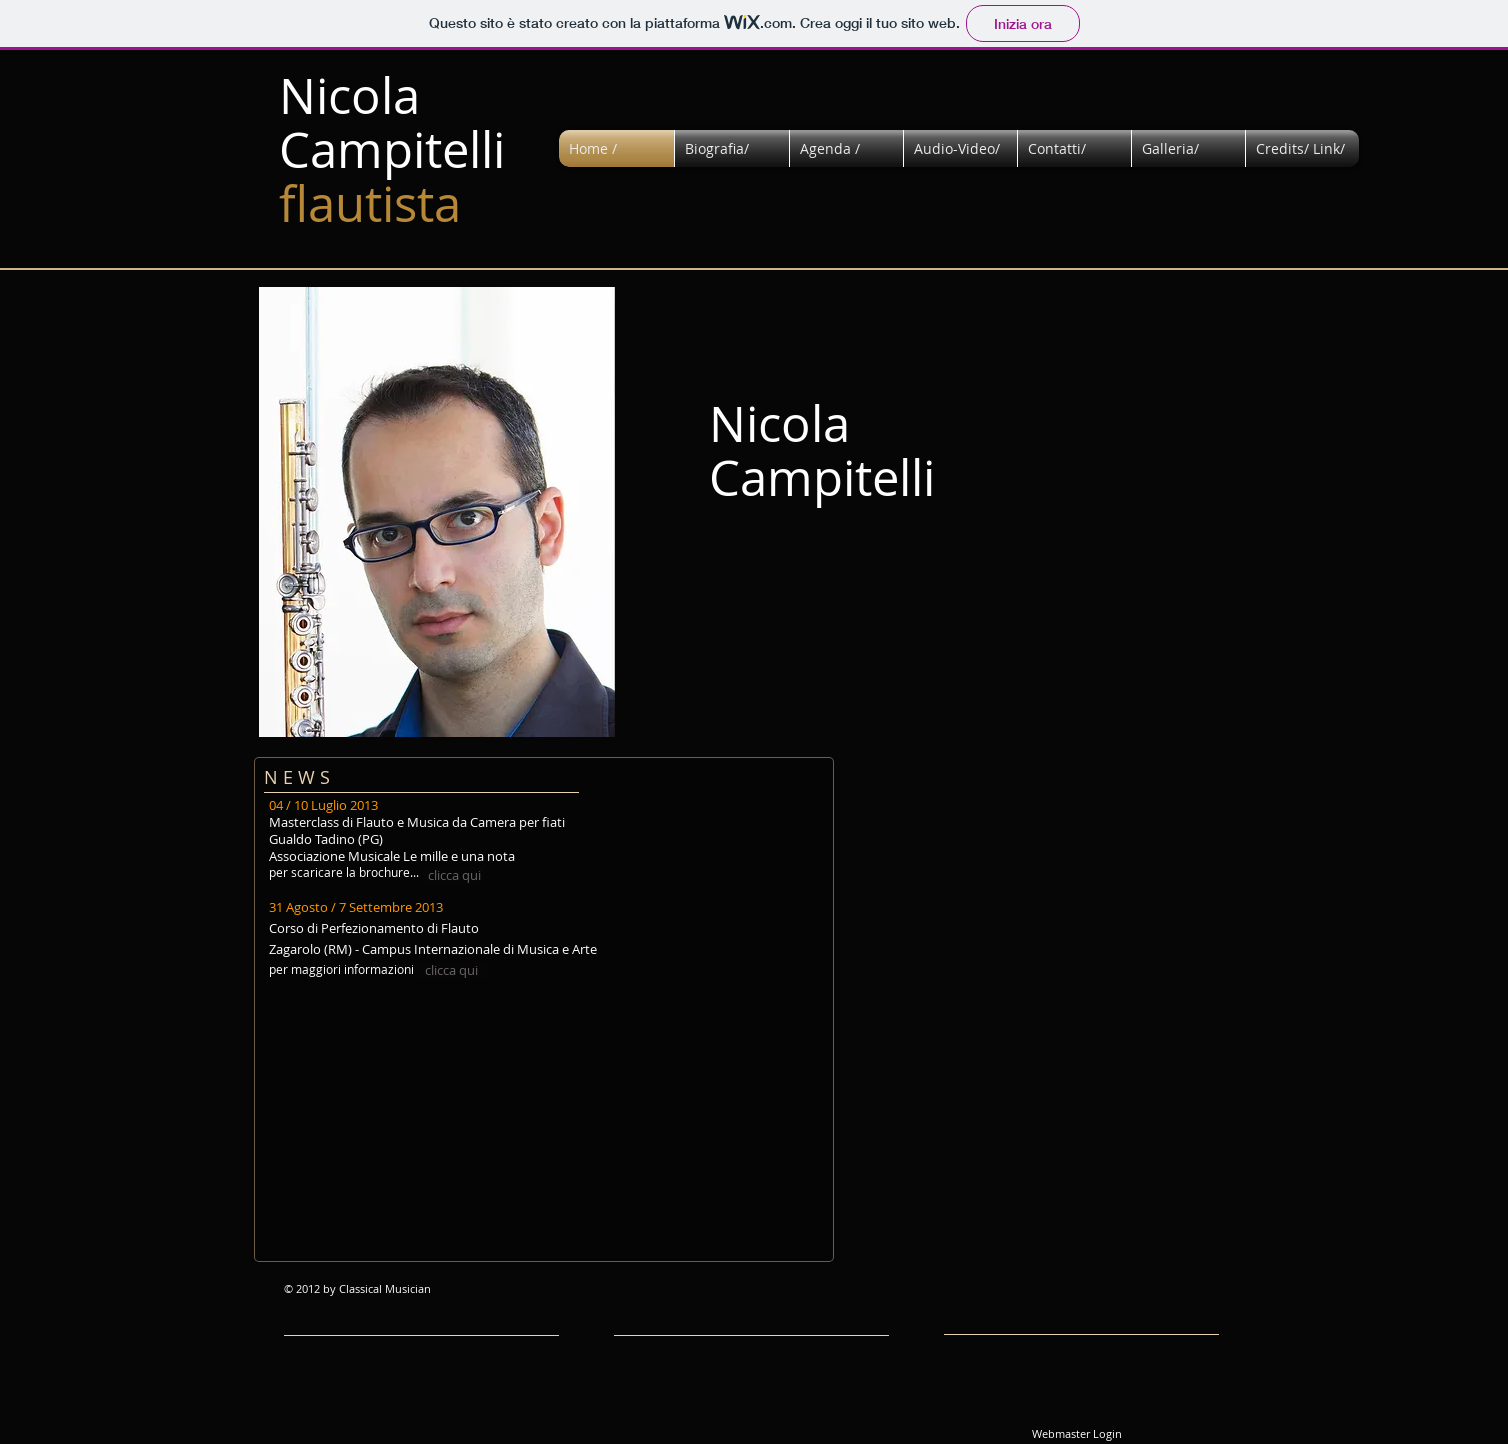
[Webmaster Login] (1076, 1434)
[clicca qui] (454, 875)
